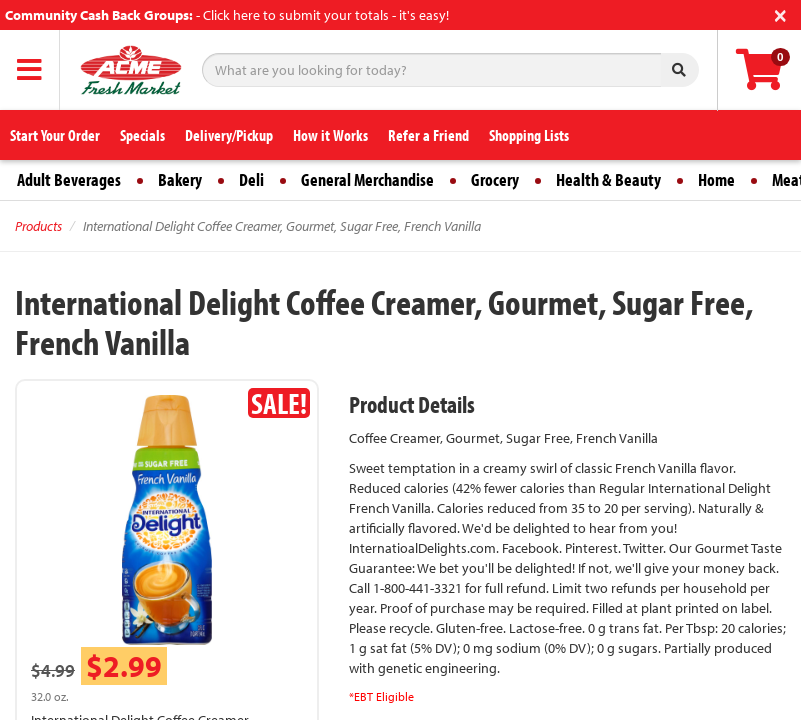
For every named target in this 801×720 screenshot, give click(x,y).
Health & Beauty (608, 179)
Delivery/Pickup (229, 135)
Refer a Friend (428, 135)
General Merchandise (367, 179)
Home (716, 179)
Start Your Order (55, 135)
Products (38, 226)
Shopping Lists (529, 135)
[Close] (780, 13)
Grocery (495, 179)
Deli (251, 179)
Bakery (180, 179)
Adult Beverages (69, 179)
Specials (142, 135)
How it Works (330, 135)
